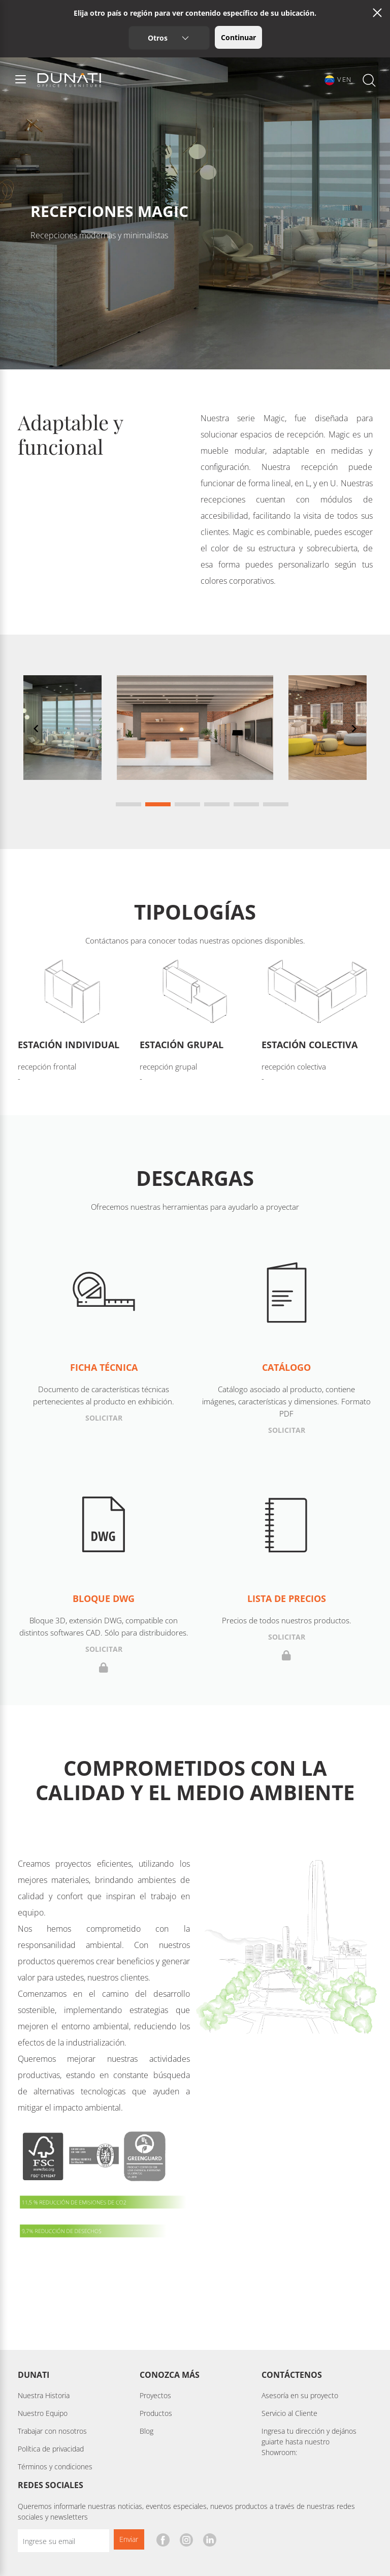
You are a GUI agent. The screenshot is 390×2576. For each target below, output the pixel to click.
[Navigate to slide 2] (158, 804)
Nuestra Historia (44, 2395)
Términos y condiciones (55, 2466)
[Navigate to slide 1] (128, 804)
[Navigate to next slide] (354, 728)
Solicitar (103, 1418)
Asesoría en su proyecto (300, 2395)
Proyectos (155, 2395)
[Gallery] (195, 741)
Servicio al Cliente (289, 2413)
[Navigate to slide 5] (246, 804)
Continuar (238, 37)
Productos (156, 2413)
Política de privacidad (51, 2449)
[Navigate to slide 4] (217, 804)
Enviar (128, 2539)
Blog (146, 2431)
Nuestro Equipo (43, 2413)
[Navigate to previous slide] (36, 728)
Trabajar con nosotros (52, 2431)
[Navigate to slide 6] (275, 804)
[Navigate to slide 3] (187, 804)
